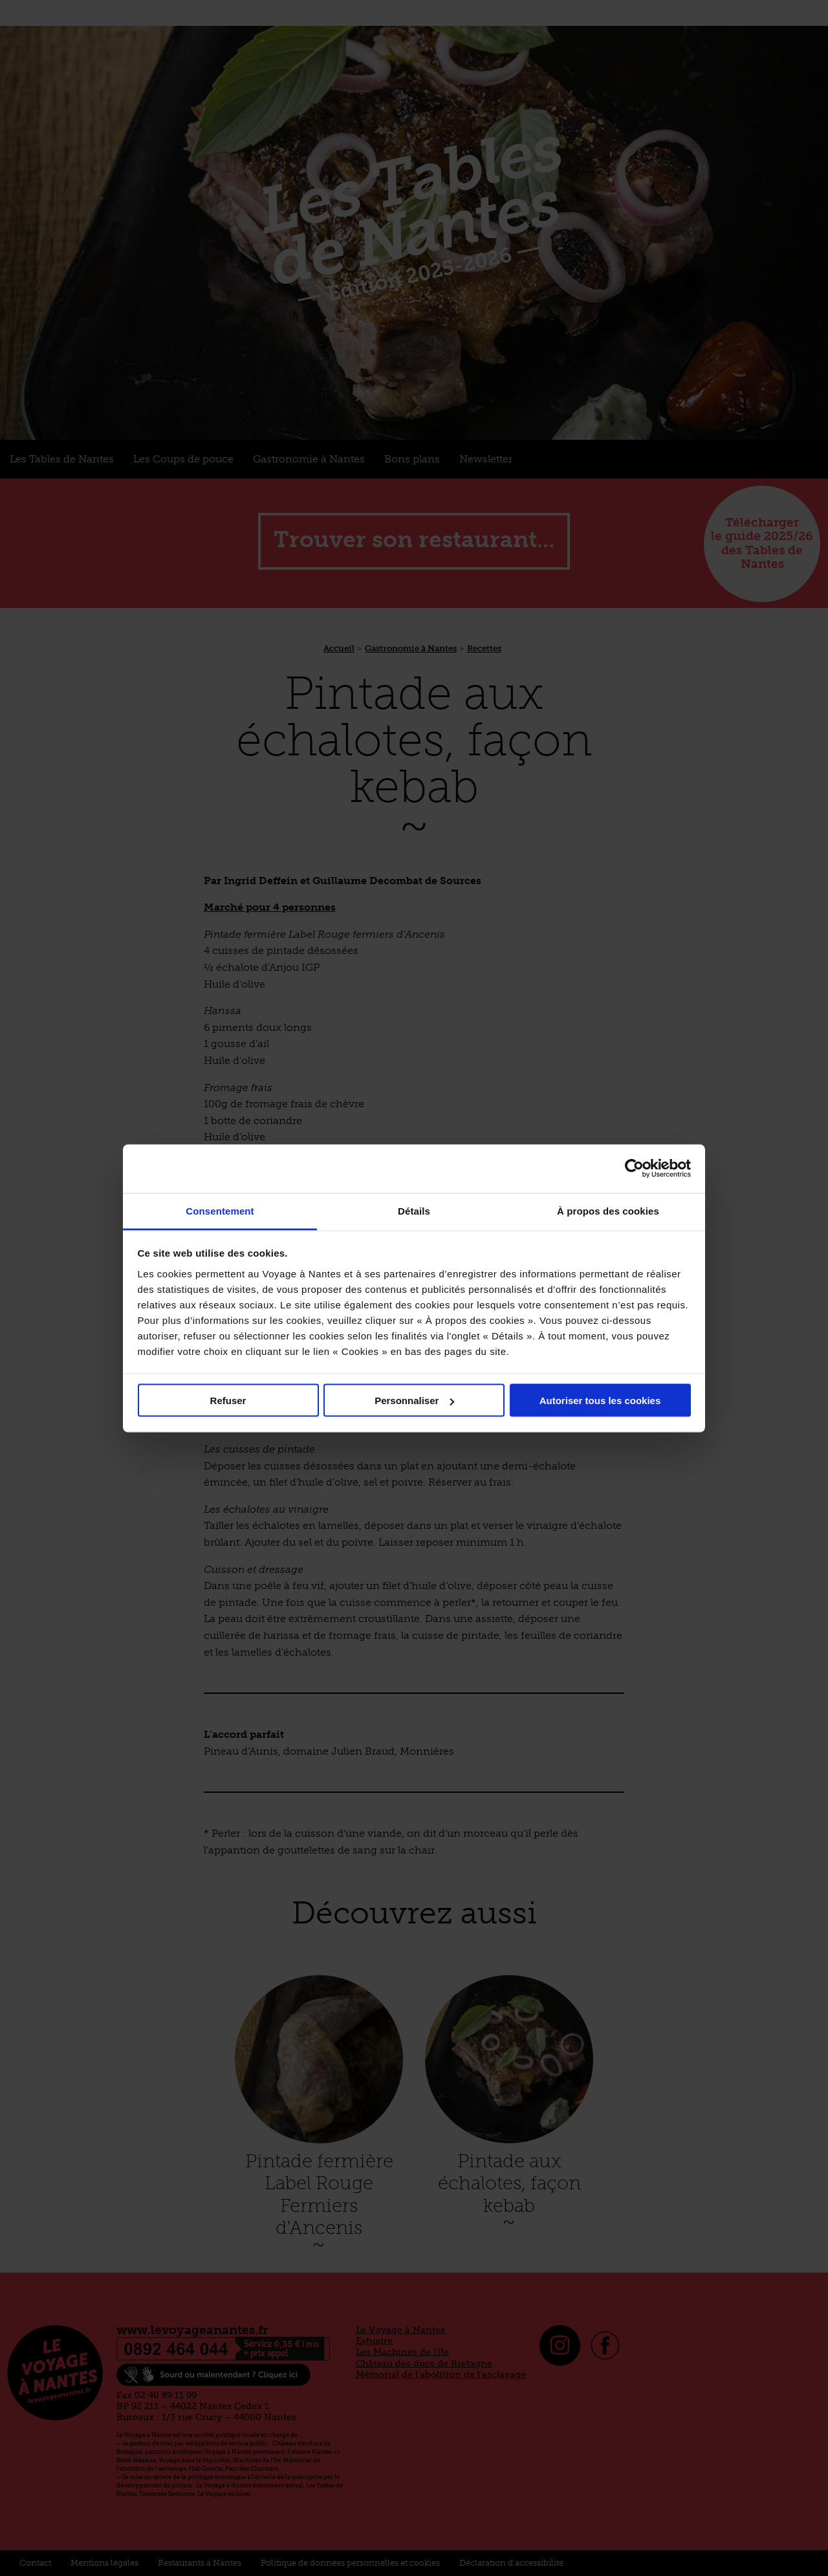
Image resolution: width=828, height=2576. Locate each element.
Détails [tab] (414, 1210)
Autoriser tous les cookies (600, 1400)
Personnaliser (414, 1400)
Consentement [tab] (220, 1210)
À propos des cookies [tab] (608, 1210)
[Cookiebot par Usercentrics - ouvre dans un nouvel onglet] (634, 1168)
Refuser (228, 1400)
